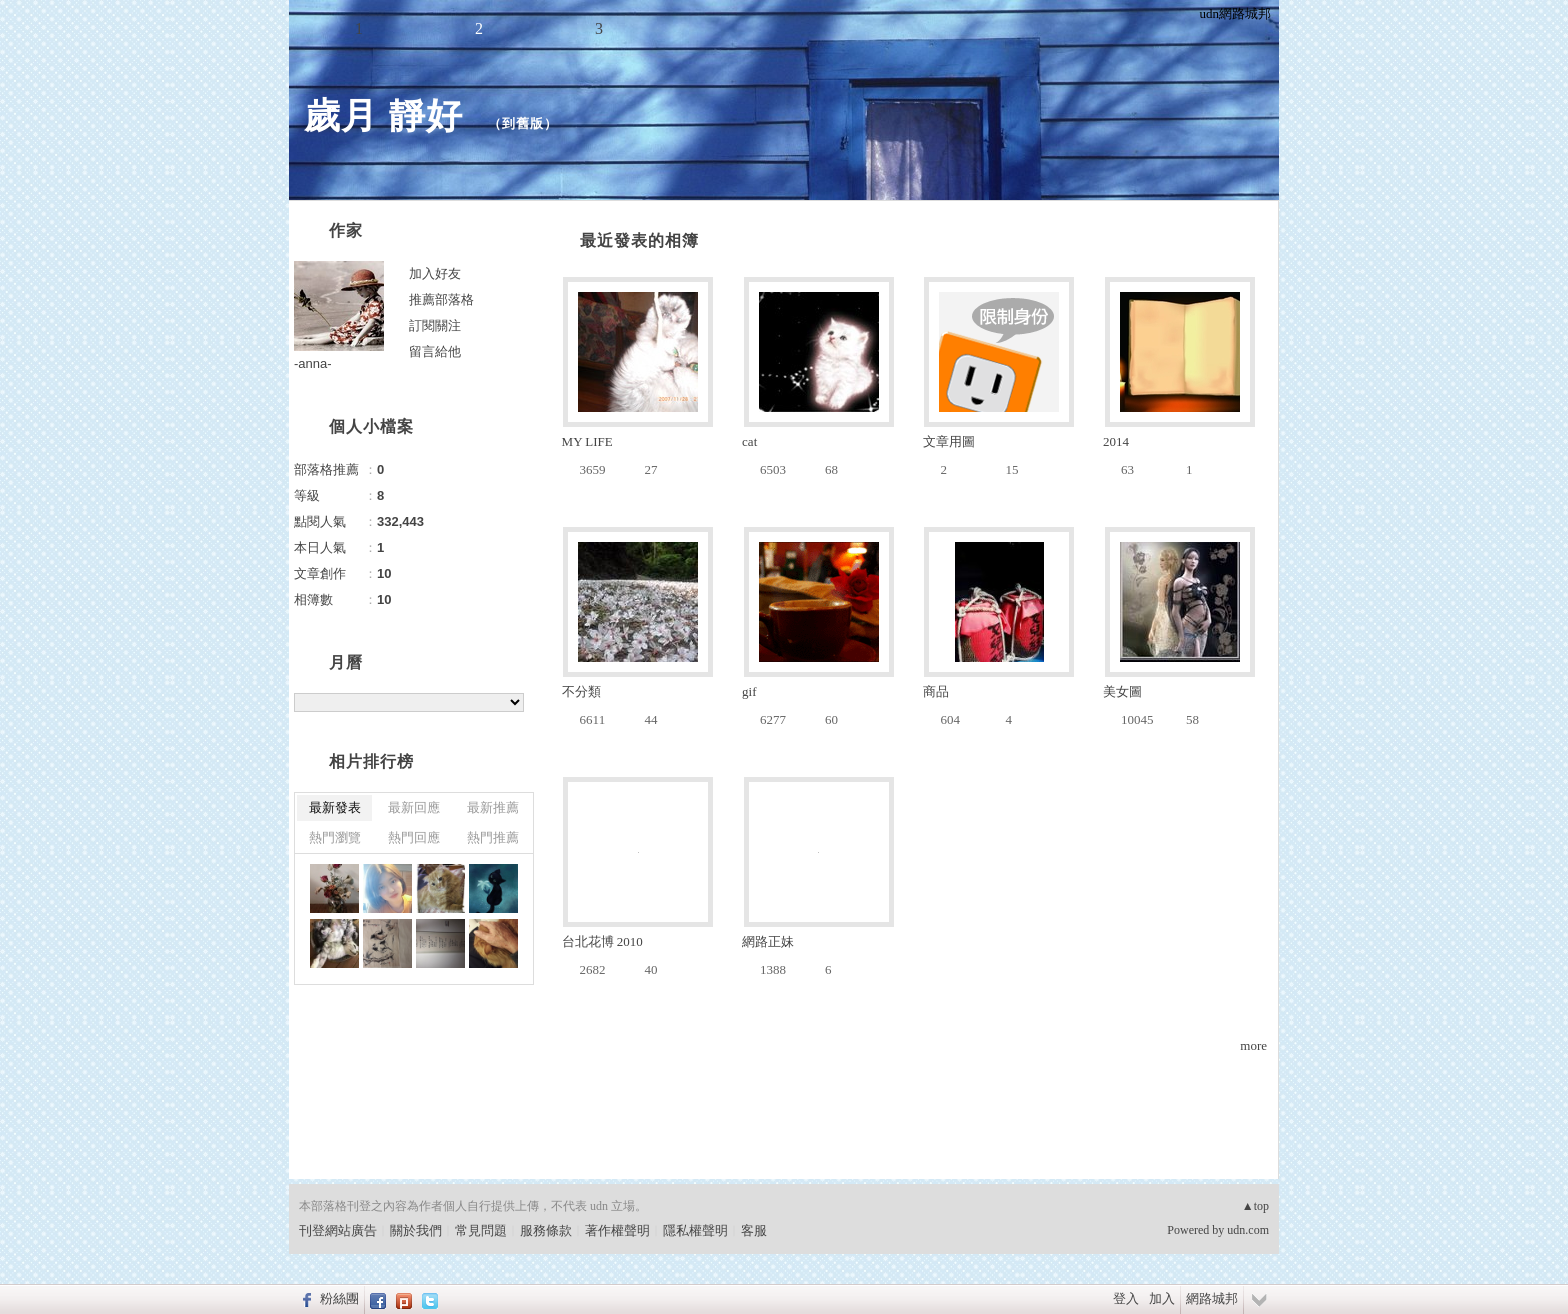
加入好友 (435, 273)
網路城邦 (1212, 1298)
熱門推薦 (493, 837)
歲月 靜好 (389, 115)
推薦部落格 (441, 299)
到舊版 (523, 123)
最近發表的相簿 (639, 240)
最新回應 (414, 807)
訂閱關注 (435, 325)
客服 (754, 1230)
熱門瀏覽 (335, 837)
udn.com (1248, 1230)
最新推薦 (493, 807)
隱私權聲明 (695, 1230)
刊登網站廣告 (338, 1230)
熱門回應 (414, 837)
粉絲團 (339, 1298)
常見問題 (481, 1230)
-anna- (313, 363)
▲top (1255, 1206)
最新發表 (335, 807)
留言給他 (435, 351)
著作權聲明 (617, 1230)
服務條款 (546, 1230)
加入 (1162, 1298)
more (1253, 1045)
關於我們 (416, 1230)
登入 (1126, 1298)
